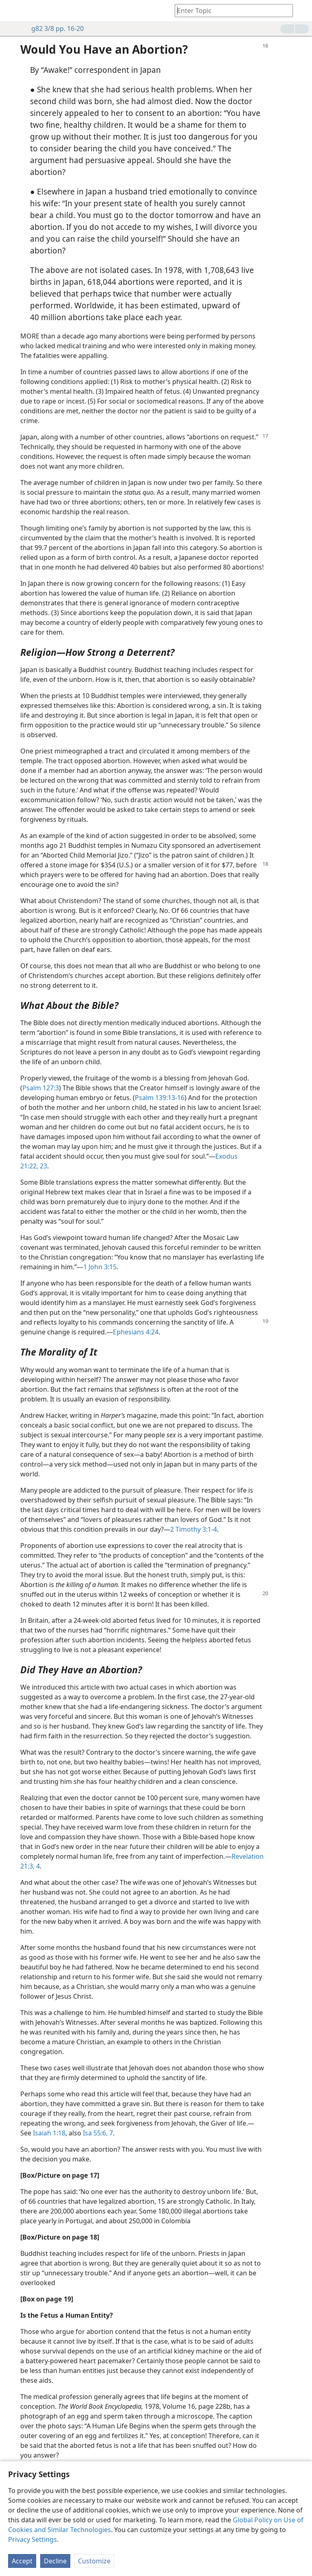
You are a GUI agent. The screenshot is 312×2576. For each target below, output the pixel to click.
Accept (22, 2560)
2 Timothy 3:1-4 (193, 1529)
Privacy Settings (32, 2539)
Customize (94, 2560)
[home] (12, 11)
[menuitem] (12, 11)
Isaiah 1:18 (49, 2132)
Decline (55, 2560)
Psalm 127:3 (40, 1087)
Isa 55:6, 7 (98, 2132)
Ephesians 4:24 (135, 1331)
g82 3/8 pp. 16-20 (53, 28)
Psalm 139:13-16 (159, 1097)
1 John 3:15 (100, 1266)
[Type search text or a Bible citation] (230, 10)
